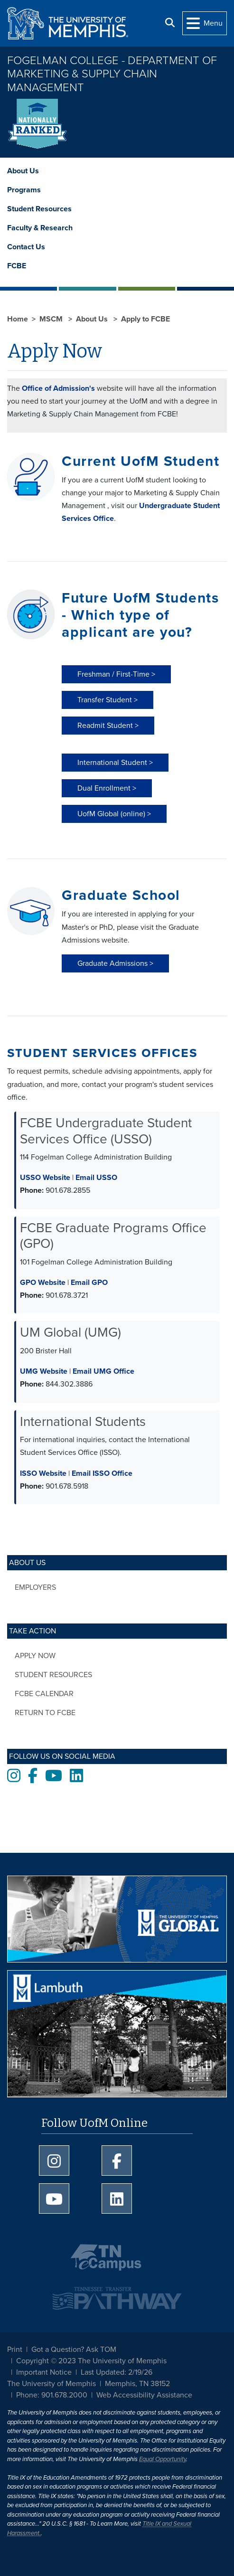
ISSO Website (43, 1473)
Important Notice (44, 2372)
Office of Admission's (58, 388)
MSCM (52, 319)
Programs (24, 190)
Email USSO (96, 1177)
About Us (23, 171)
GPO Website (43, 1282)
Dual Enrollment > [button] (106, 788)
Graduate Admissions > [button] (115, 963)
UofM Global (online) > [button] (114, 814)
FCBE (16, 266)
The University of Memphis (51, 2383)
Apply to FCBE (145, 319)
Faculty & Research (40, 228)
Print (14, 2349)
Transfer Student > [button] (107, 700)
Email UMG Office (103, 1371)
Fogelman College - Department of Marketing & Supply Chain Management (112, 74)
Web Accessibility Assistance (144, 2395)
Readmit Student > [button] (108, 725)
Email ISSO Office (102, 1473)
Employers (35, 1587)
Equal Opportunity (162, 2459)
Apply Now (35, 1656)
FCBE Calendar (44, 1693)
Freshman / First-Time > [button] (116, 674)
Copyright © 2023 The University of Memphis (91, 2361)
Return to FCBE (45, 1712)
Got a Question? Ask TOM (73, 2349)
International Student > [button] (115, 762)
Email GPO (89, 1282)
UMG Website (43, 1371)
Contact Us (26, 247)
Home (17, 319)
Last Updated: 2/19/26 (116, 2372)
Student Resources (39, 209)
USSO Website (45, 1177)
